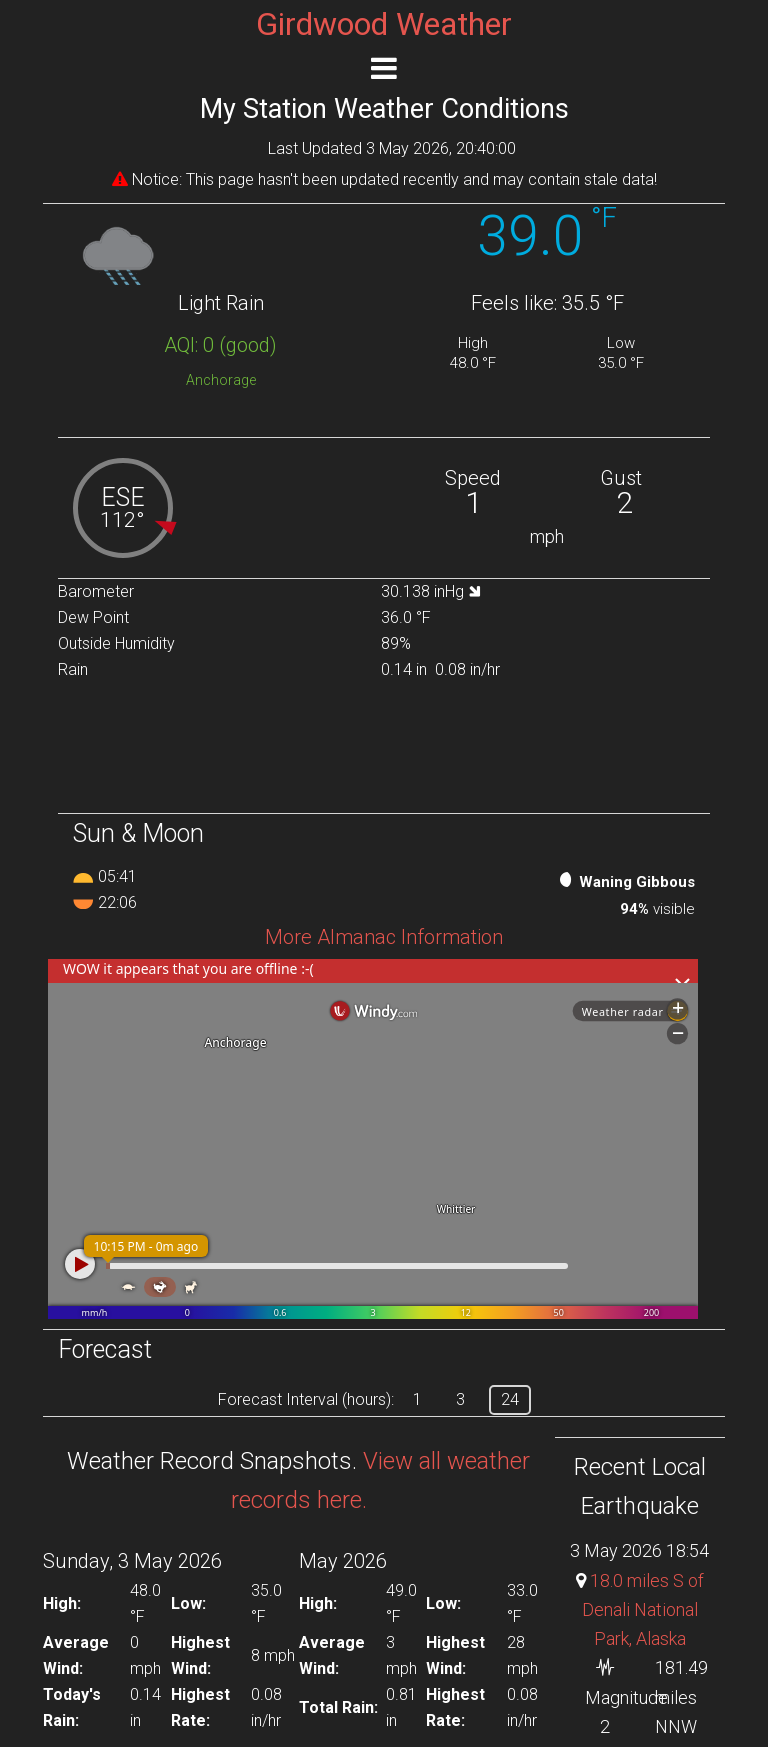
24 (510, 1399)
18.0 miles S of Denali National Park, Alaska (643, 1610)
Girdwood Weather (384, 24)
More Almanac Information (384, 937)
